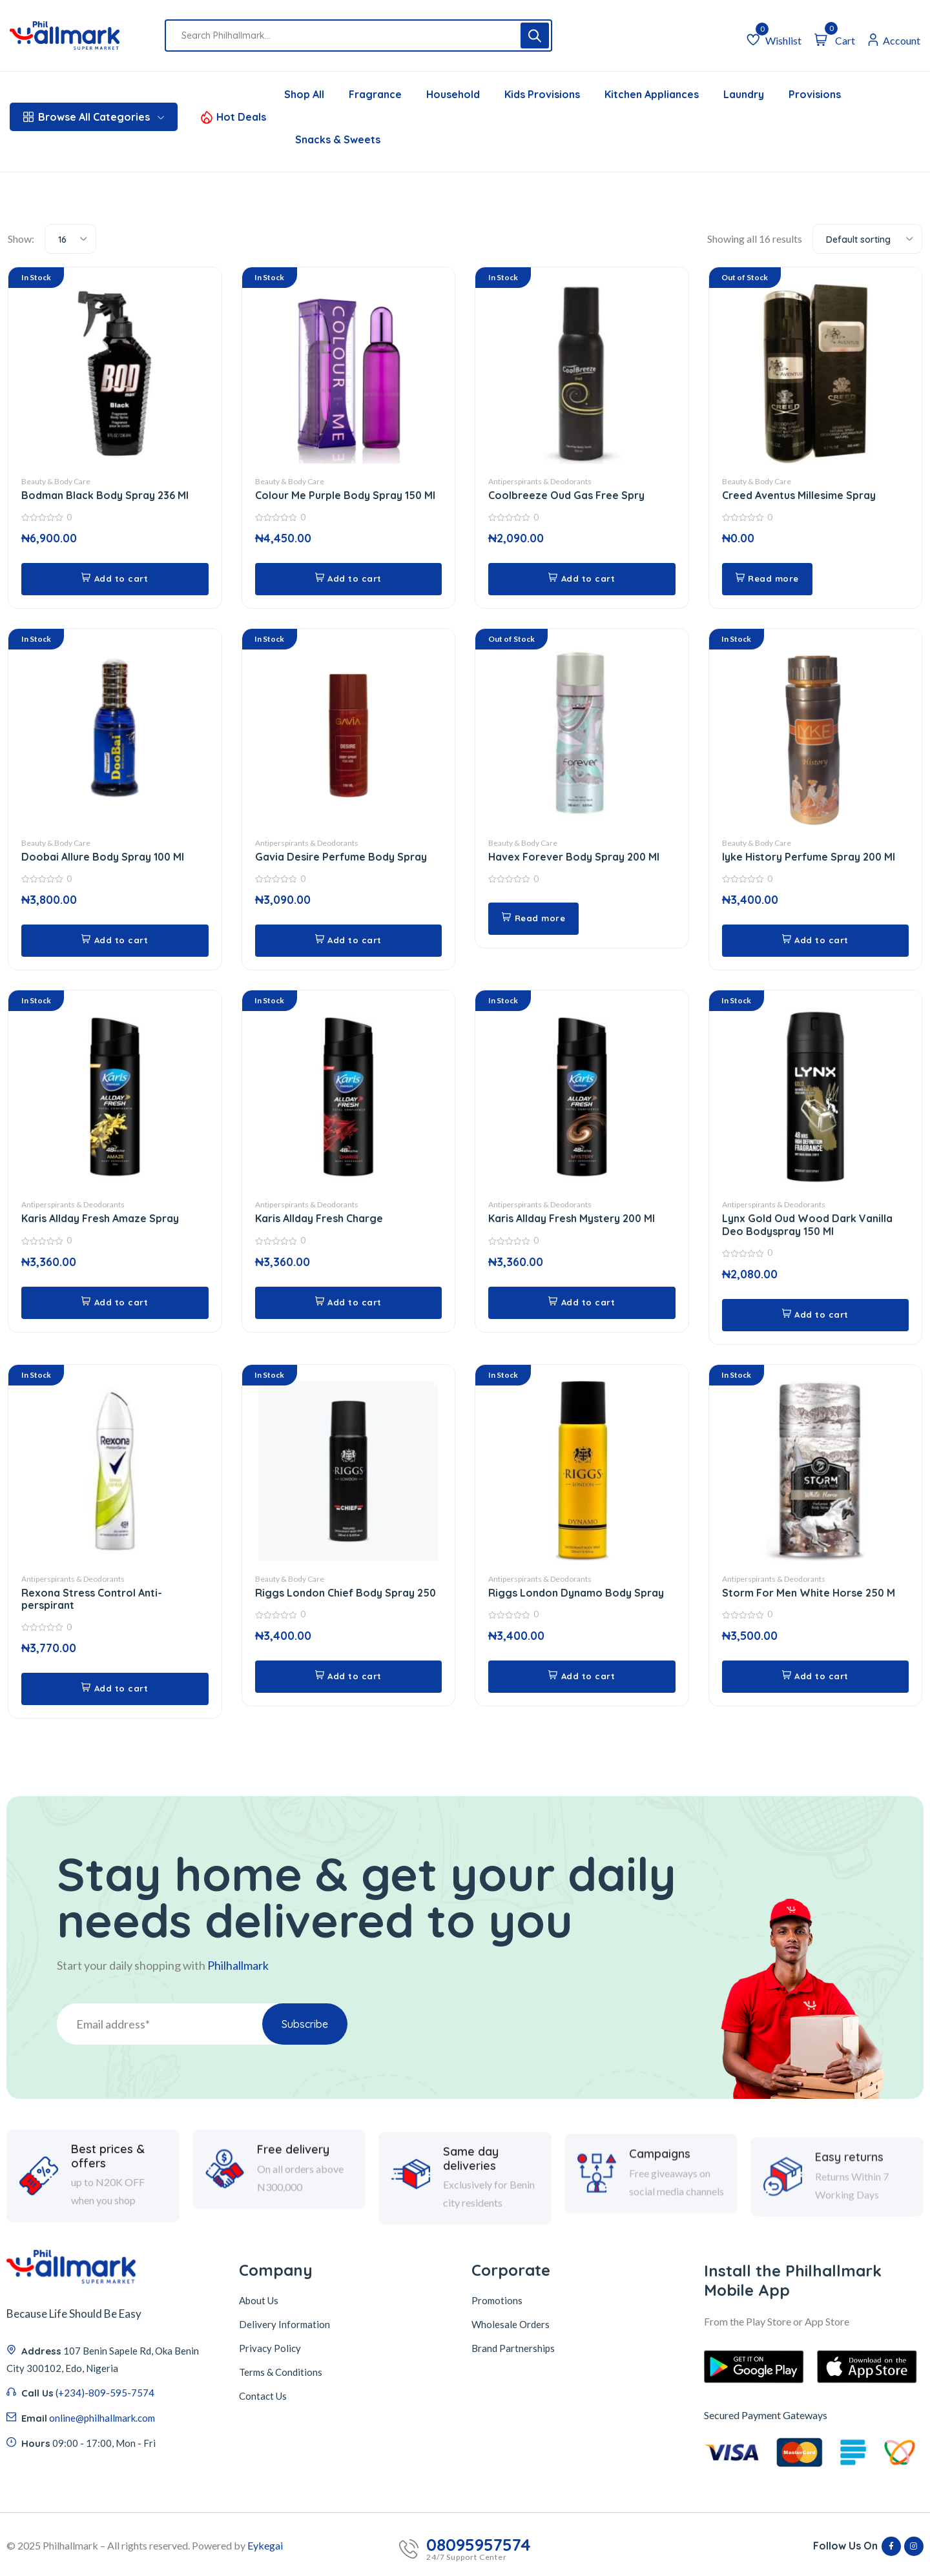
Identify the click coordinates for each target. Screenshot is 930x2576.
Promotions (496, 2299)
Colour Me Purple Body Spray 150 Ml (345, 495)
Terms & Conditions (280, 2371)
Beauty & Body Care (55, 482)
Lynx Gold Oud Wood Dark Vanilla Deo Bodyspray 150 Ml (807, 1224)
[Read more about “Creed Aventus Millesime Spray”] (769, 579)
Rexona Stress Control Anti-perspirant (91, 1598)
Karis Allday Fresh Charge (319, 1218)
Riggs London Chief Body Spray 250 (346, 1592)
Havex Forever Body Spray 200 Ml (574, 856)
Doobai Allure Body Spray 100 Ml (103, 856)
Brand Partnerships (513, 2347)
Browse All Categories (93, 116)
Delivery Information (284, 2323)
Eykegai (265, 2544)
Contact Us (263, 2394)
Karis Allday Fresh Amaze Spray (100, 1218)
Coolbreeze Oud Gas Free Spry (566, 495)
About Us (258, 2299)
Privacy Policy (270, 2347)
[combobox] (70, 239)
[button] (115, 579)
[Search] (535, 35)
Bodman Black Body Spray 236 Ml (105, 495)
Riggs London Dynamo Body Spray (576, 1592)
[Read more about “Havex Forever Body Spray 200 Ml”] (535, 919)
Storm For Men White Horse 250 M (809, 1592)
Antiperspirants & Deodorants (540, 482)
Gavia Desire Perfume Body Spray (341, 856)
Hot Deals (241, 116)
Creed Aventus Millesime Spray (799, 495)
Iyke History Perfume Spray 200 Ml (809, 856)
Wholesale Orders (510, 2323)
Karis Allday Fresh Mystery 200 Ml (572, 1218)
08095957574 (478, 2543)
